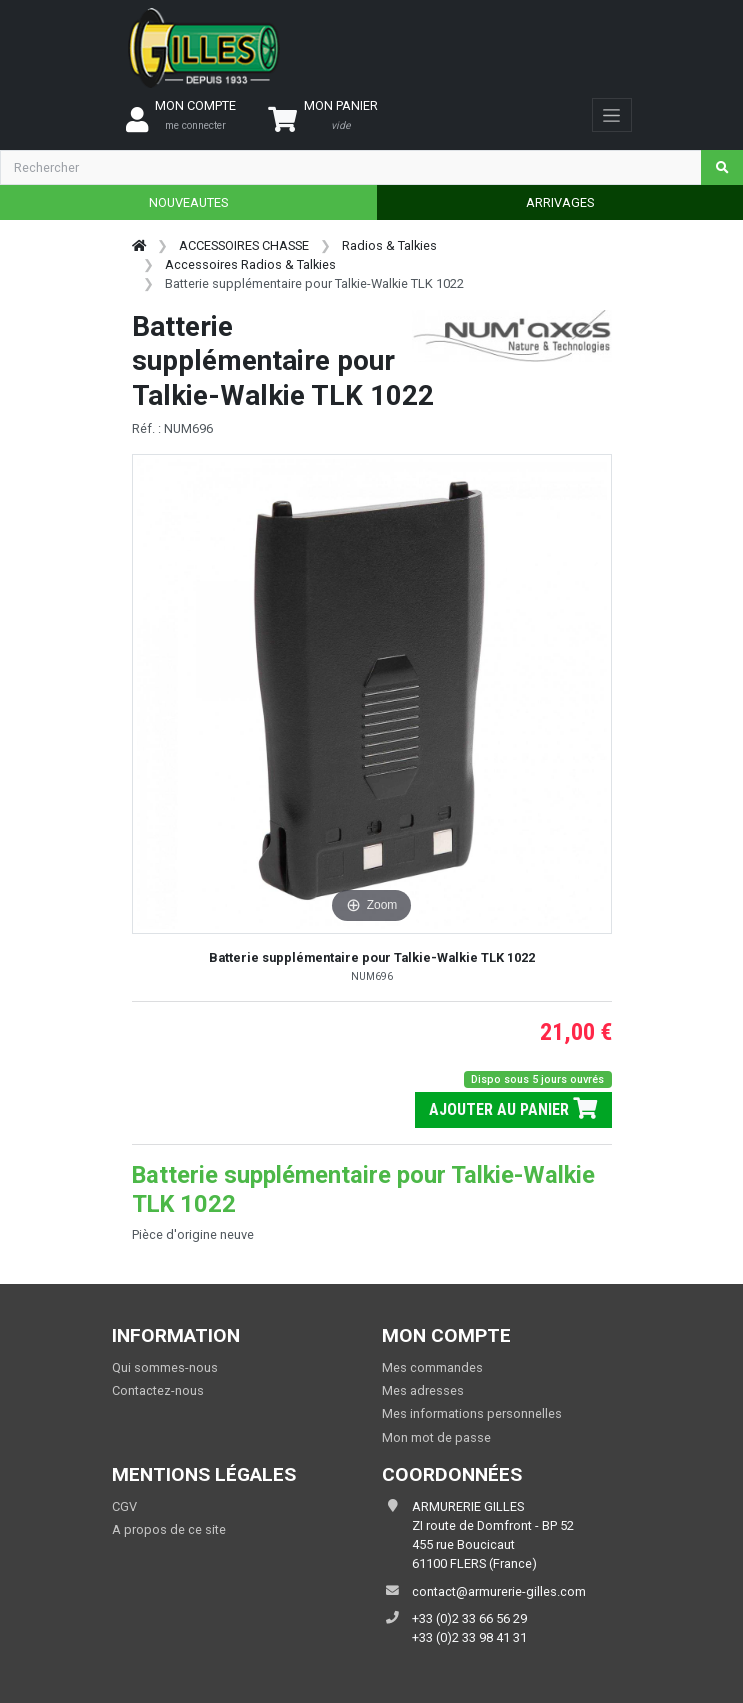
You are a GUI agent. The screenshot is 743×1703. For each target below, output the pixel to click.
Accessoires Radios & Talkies (250, 264)
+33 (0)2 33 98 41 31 (469, 1637)
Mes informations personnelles (472, 1413)
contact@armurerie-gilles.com (499, 1591)
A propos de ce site (169, 1529)
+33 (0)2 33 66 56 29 (469, 1618)
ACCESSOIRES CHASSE (244, 245)
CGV (124, 1506)
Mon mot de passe (436, 1437)
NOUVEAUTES (188, 202)
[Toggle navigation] (611, 115)
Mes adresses (423, 1390)
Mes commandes (432, 1367)
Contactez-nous (158, 1390)
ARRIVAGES (560, 202)
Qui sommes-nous (165, 1367)
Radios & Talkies (389, 245)
